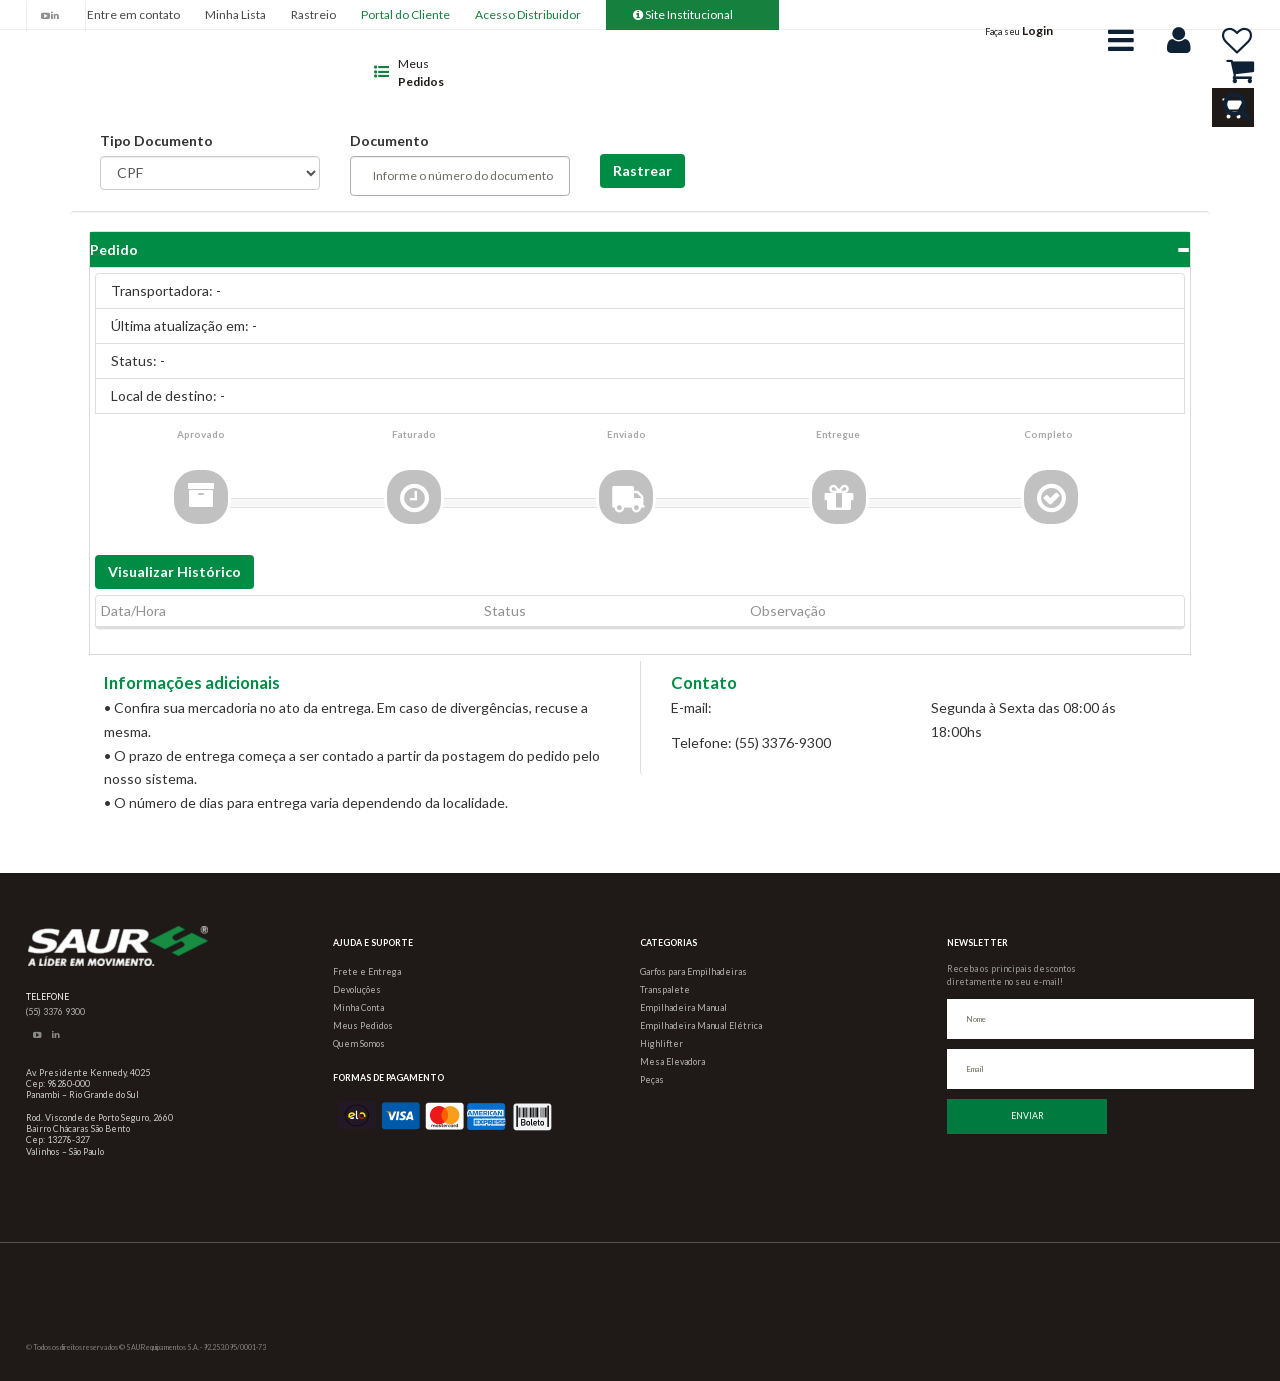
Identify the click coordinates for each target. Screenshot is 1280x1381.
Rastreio (313, 14)
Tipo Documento (156, 140)
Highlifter (661, 1043)
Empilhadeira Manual (683, 1007)
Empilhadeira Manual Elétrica (701, 1025)
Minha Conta (358, 1007)
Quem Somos (359, 1043)
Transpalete (665, 989)
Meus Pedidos (363, 1025)
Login (1037, 30)
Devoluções (357, 989)
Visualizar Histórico (174, 571)
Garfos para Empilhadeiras (693, 971)
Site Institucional (683, 14)
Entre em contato (133, 14)
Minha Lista (235, 14)
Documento (389, 140)
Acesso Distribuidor (528, 14)
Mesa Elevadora (672, 1061)
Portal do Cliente (405, 14)
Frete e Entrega (367, 971)
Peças (652, 1079)
